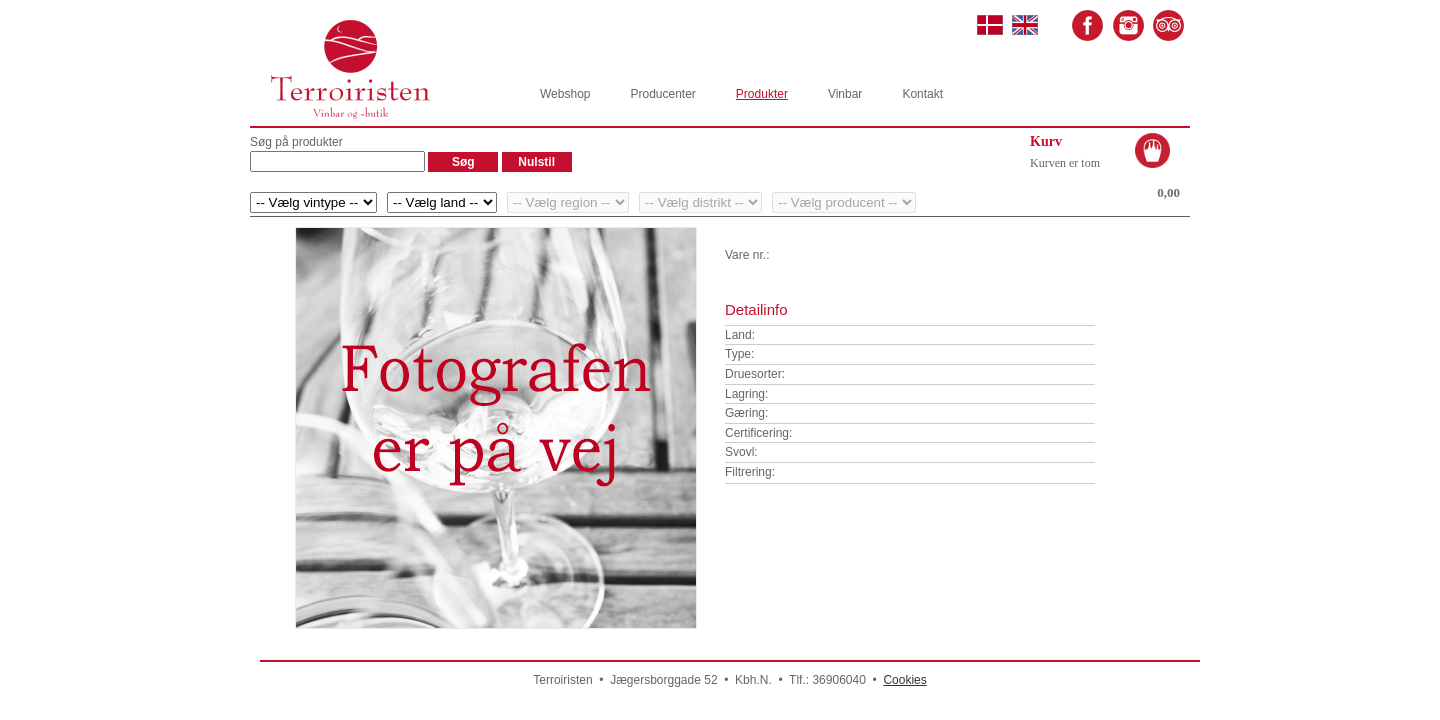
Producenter (662, 94)
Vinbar (845, 94)
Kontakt (922, 94)
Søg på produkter (296, 142)
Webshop (565, 94)
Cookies (904, 680)
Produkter (762, 94)
